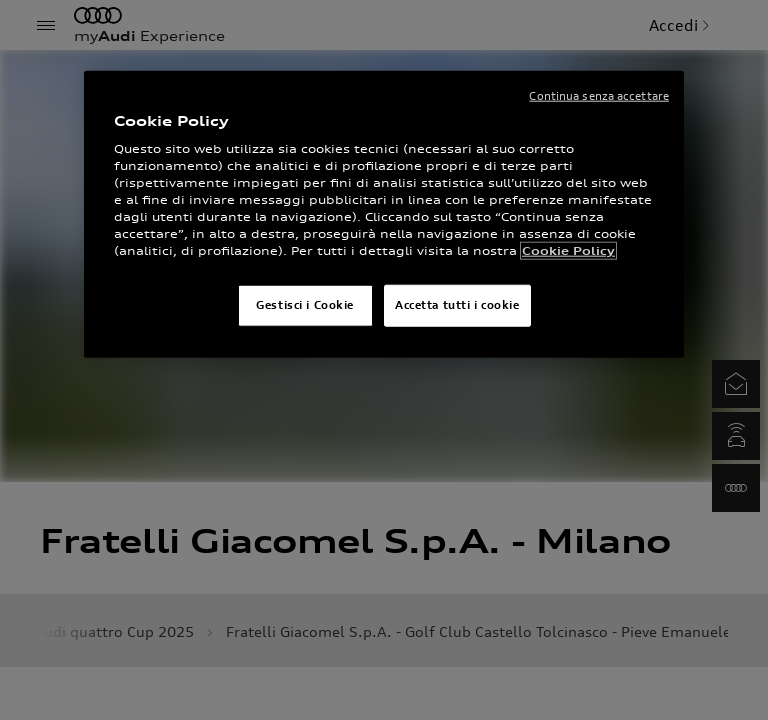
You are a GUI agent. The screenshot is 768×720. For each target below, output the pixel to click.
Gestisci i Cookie (305, 305)
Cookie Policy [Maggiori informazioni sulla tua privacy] (568, 251)
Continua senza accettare (599, 96)
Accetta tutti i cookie (457, 305)
